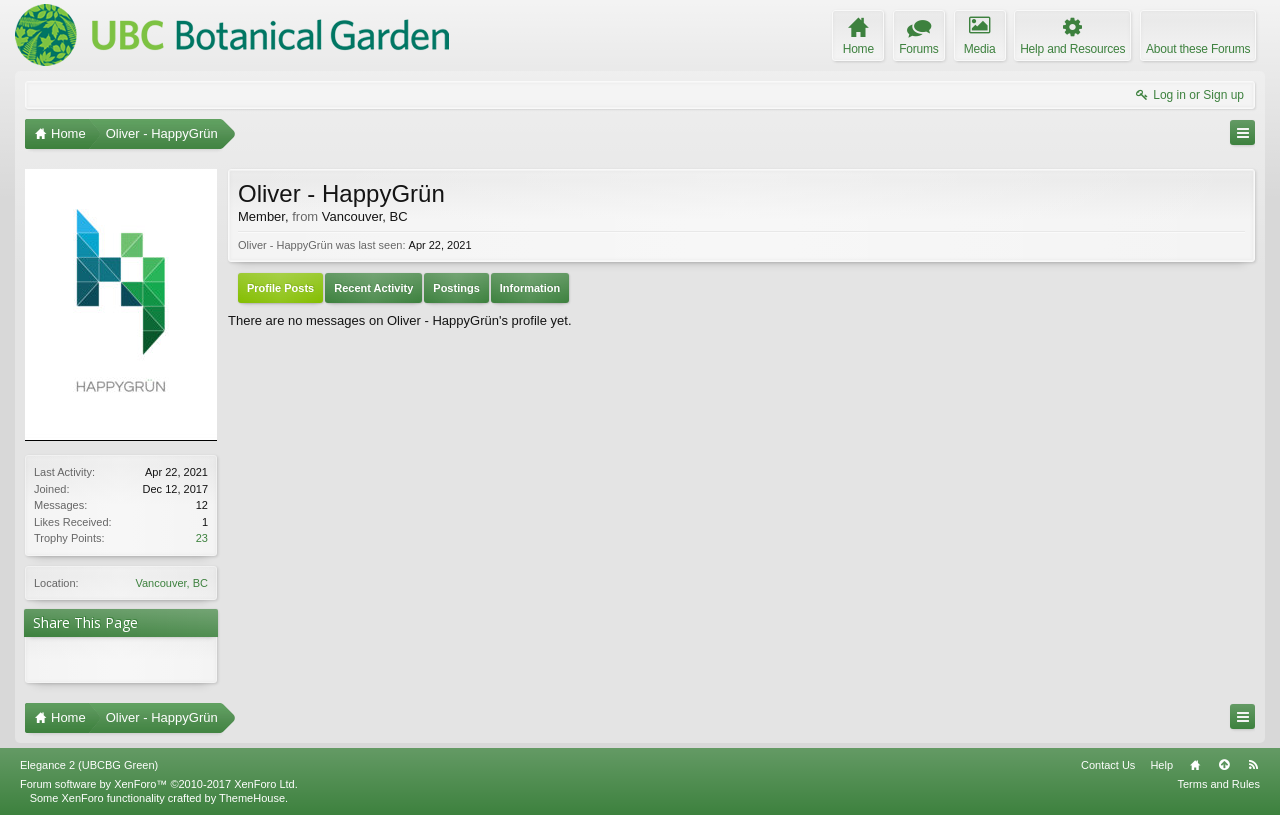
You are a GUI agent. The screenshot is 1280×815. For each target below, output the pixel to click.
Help (1161, 765)
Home (1195, 765)
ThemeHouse (252, 798)
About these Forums (1198, 49)
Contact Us (1108, 765)
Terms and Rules (1218, 784)
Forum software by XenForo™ (159, 784)
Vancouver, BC (171, 583)
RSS (1253, 765)
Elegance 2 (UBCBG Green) (89, 765)
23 (202, 538)
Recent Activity (373, 288)
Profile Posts (280, 288)
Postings (456, 288)
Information (530, 288)
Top (1224, 765)
